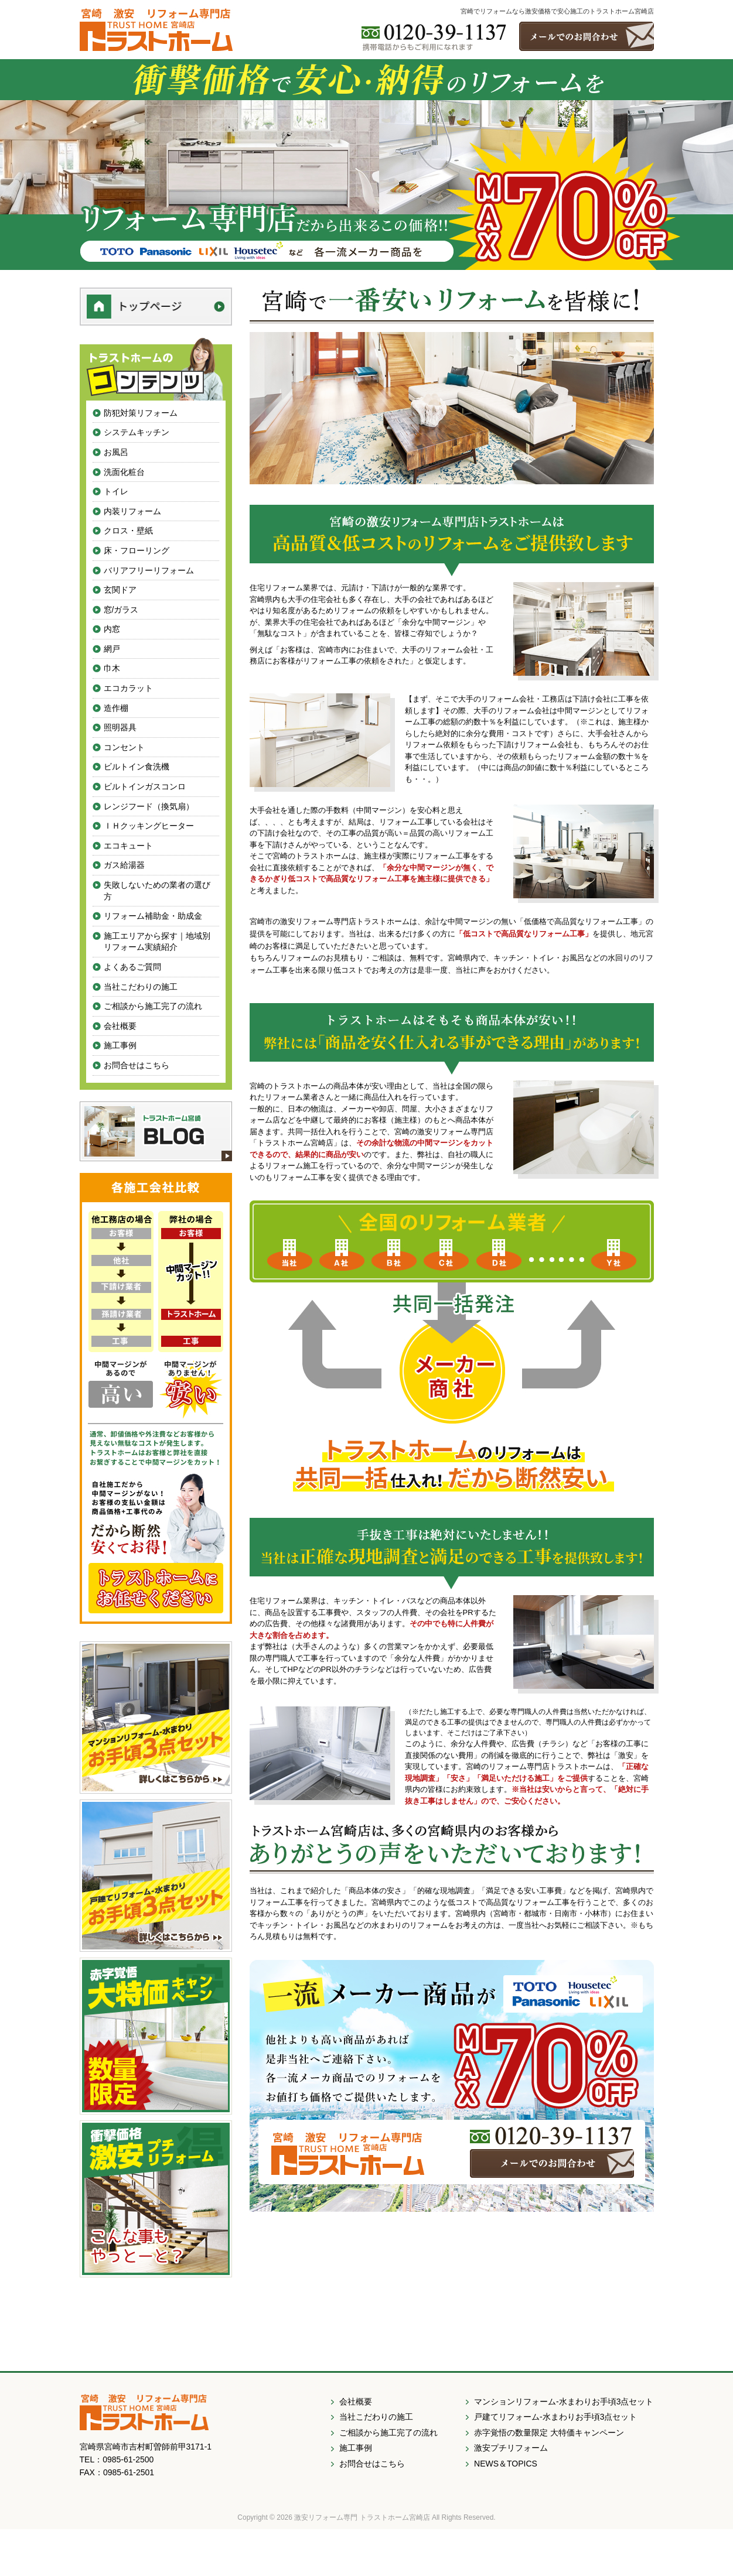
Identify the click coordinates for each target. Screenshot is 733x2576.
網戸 (112, 649)
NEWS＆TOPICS (505, 2463)
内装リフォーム (132, 511)
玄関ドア (120, 589)
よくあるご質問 (132, 966)
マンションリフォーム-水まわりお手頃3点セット (563, 2401)
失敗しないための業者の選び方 (157, 890)
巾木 (112, 668)
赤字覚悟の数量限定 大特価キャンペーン (549, 2432)
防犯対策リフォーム (141, 413)
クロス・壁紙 (128, 530)
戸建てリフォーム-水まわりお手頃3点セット (555, 2416)
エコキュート (128, 845)
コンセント (124, 747)
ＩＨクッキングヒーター (149, 825)
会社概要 (120, 1026)
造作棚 (116, 708)
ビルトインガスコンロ (145, 786)
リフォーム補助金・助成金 (153, 916)
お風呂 (116, 452)
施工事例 (120, 1045)
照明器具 (120, 727)
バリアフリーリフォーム (149, 570)
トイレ (116, 491)
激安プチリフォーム (511, 2447)
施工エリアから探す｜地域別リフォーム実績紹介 (157, 941)
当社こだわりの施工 (141, 986)
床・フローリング (136, 550)
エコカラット (128, 688)
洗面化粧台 (124, 472)
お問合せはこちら (136, 1065)
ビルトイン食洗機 (136, 766)
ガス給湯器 (124, 865)
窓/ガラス (121, 609)
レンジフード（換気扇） (149, 806)
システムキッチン (136, 432)
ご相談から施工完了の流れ (153, 1006)
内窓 (112, 629)
